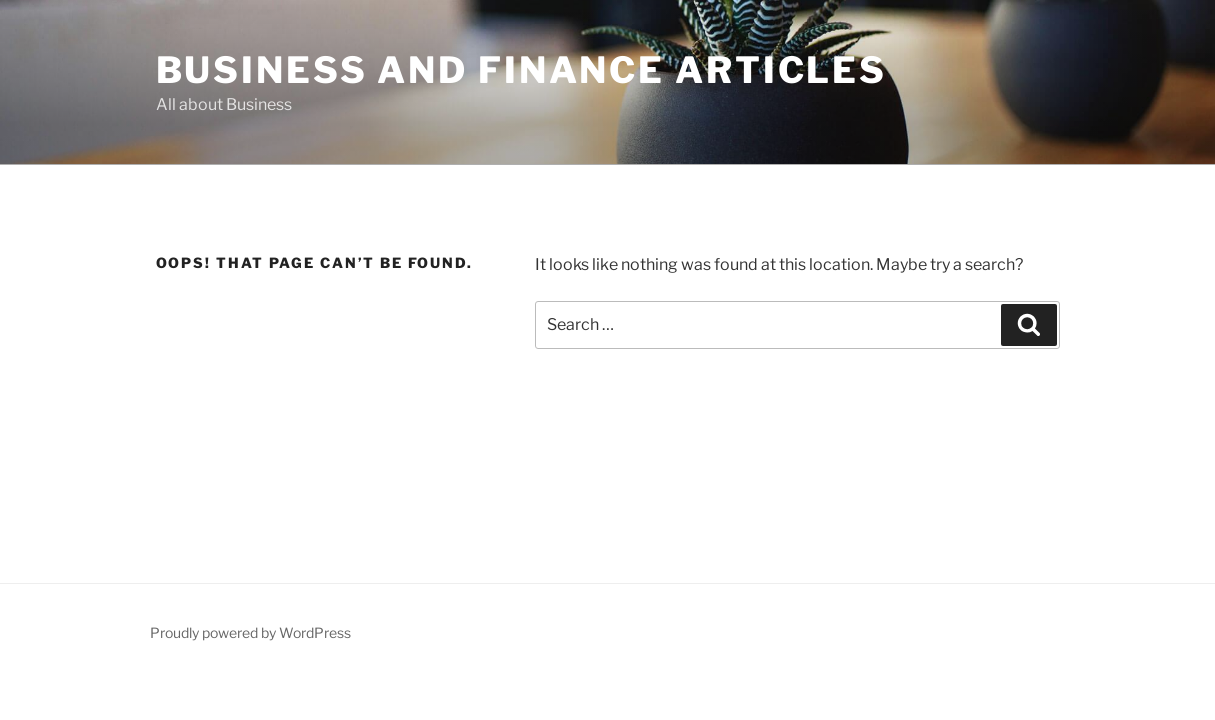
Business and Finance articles (522, 70)
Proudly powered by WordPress (250, 632)
